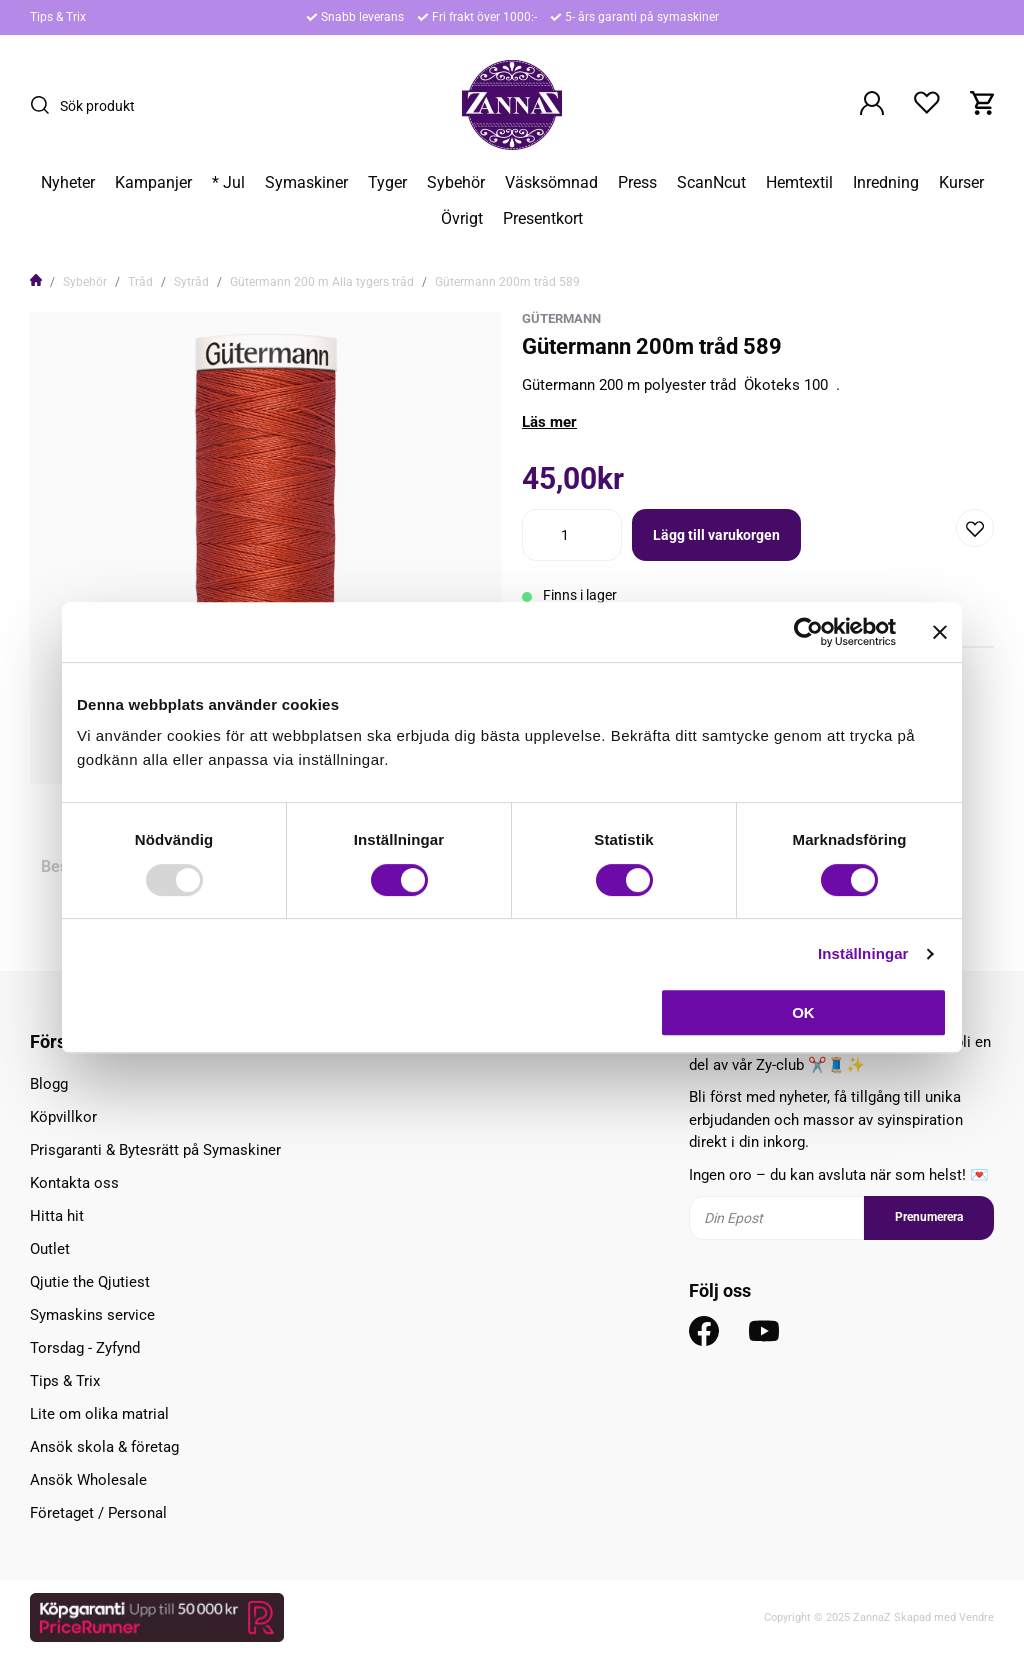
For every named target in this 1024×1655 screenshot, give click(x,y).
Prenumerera (929, 1217)
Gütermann (561, 318)
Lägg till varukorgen (716, 535)
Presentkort (543, 219)
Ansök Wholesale (88, 1480)
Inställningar (863, 953)
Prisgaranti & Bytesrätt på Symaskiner (155, 1150)
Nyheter (68, 183)
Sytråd (191, 282)
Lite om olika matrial (99, 1414)
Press (637, 183)
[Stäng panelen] (940, 632)
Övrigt (462, 219)
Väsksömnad (551, 183)
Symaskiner (306, 183)
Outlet (50, 1249)
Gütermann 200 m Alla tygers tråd (322, 282)
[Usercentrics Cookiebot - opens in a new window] (808, 632)
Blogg (49, 1084)
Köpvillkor (63, 1117)
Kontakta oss (74, 1183)
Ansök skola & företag (104, 1447)
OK (803, 1012)
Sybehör (456, 183)
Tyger (387, 183)
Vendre (976, 1617)
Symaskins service (92, 1315)
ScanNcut (711, 183)
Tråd (140, 282)
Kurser (961, 183)
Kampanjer (153, 183)
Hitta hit (57, 1216)
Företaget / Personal (98, 1513)
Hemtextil (799, 183)
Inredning (886, 183)
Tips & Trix (58, 17)
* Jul (228, 183)
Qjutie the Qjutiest (90, 1282)
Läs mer (549, 422)
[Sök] (45, 105)
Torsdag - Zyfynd (85, 1348)
